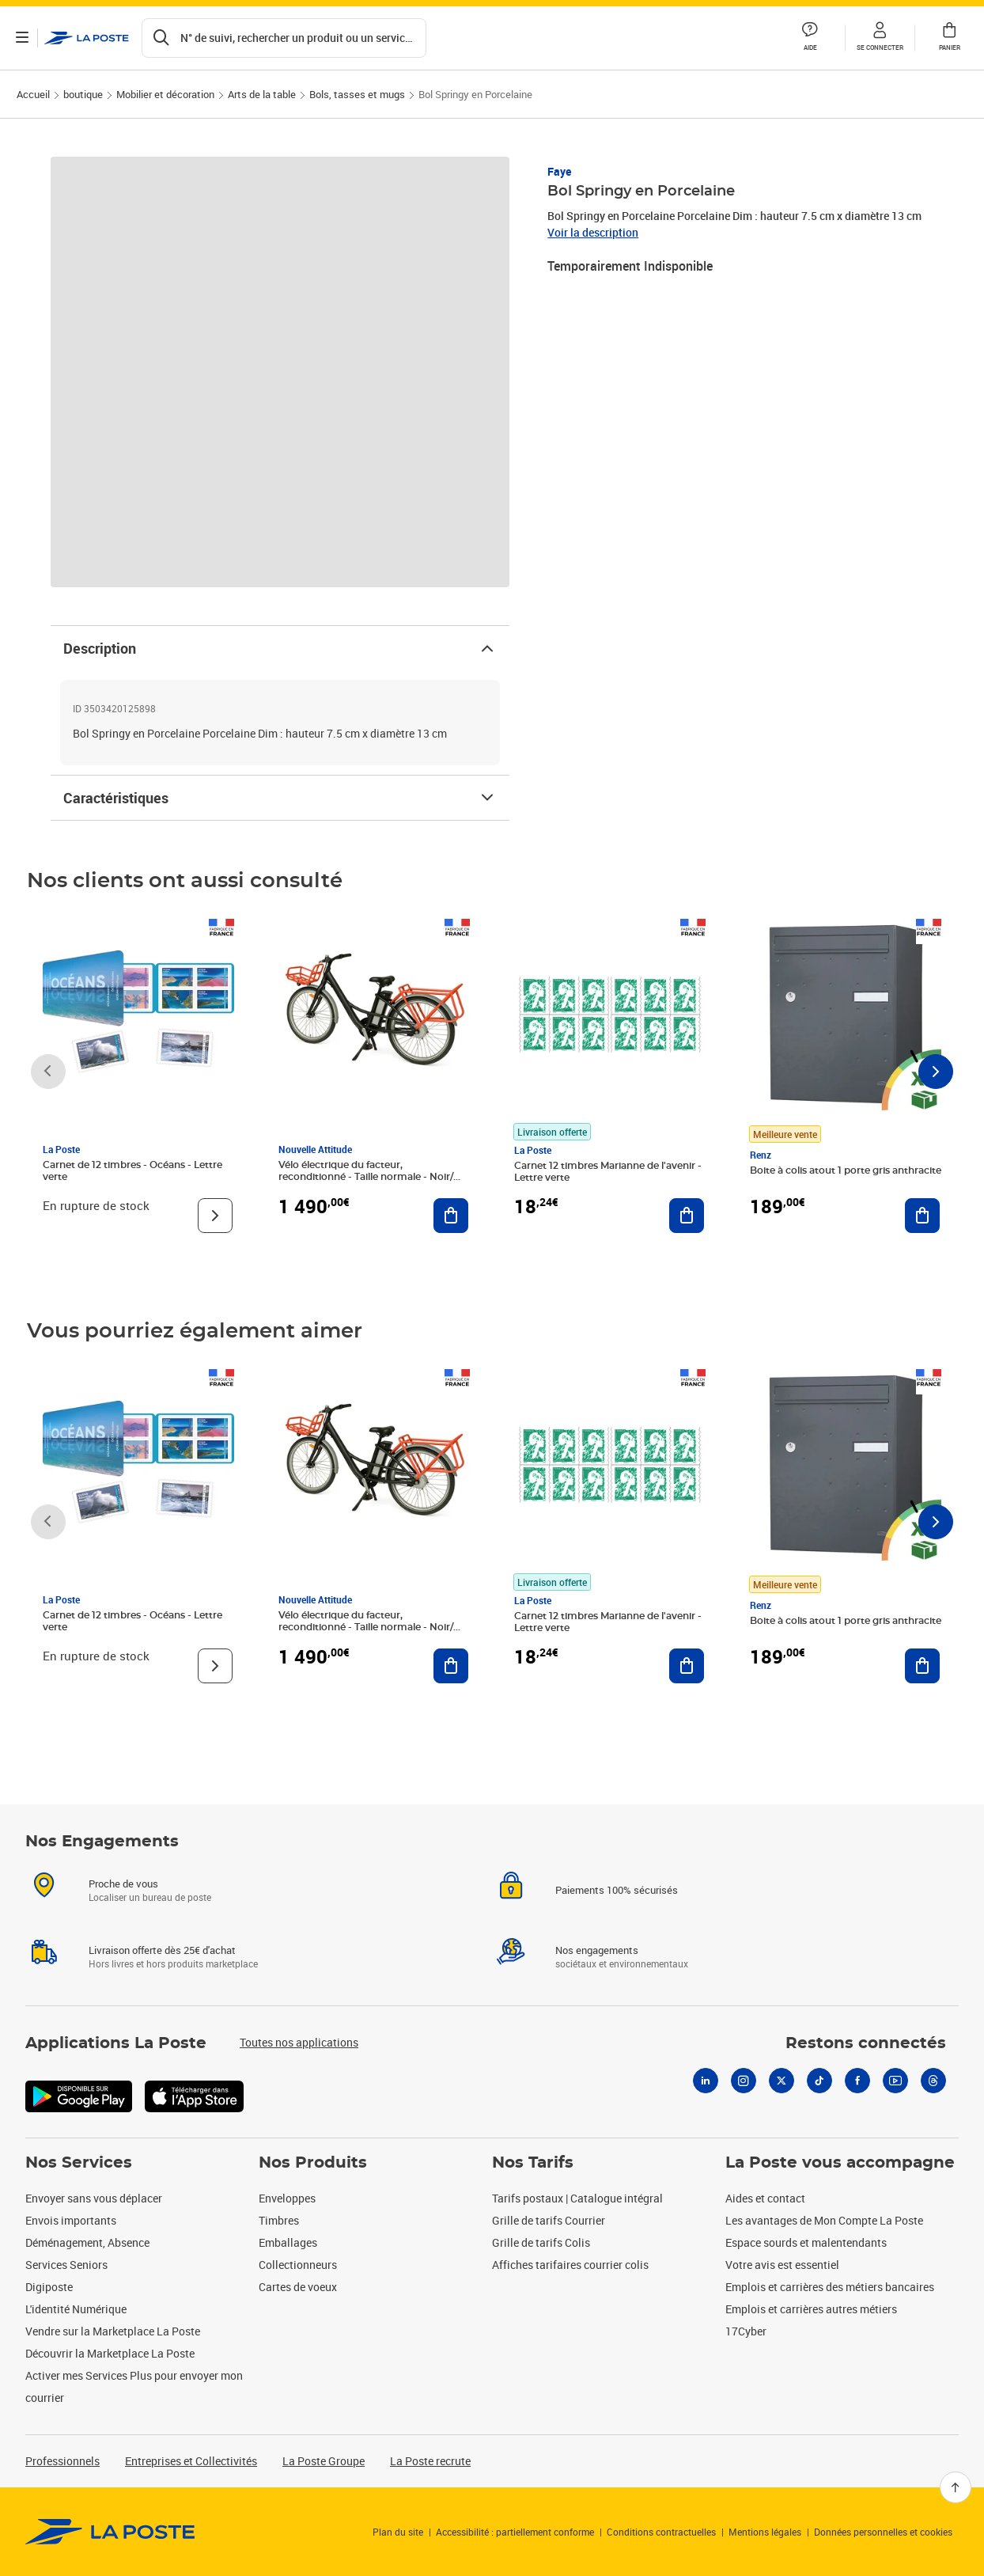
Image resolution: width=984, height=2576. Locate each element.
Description (280, 648)
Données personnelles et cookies (883, 2531)
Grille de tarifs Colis (541, 2242)
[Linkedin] (705, 2099)
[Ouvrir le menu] (22, 38)
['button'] (86, 38)
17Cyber (745, 2331)
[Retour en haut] (955, 2487)
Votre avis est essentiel (782, 2264)
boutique (83, 94)
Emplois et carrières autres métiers (811, 2308)
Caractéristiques (280, 797)
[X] (781, 2099)
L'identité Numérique (76, 2308)
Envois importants (70, 2220)
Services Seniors (66, 2264)
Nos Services (78, 2163)
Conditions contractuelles (661, 2531)
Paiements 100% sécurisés (616, 1909)
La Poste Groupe (323, 2460)
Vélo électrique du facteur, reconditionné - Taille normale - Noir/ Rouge (365, 1176)
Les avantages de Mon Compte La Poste (824, 2220)
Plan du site (398, 2531)
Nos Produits (313, 2163)
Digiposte (49, 2286)
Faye (559, 171)
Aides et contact (765, 2198)
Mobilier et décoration (165, 94)
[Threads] (933, 2099)
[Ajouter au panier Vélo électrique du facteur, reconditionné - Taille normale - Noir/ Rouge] (451, 1216)
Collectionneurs (298, 2264)
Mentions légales (765, 2531)
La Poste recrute (430, 2460)
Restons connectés (865, 2062)
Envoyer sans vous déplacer (93, 2198)
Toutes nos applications (299, 2061)
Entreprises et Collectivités (191, 2460)
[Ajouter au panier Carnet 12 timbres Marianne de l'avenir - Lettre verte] (687, 1216)
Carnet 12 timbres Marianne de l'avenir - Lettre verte (608, 1171)
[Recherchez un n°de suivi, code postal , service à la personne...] (284, 38)
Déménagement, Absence (87, 2242)
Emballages (288, 2242)
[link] (110, 2531)
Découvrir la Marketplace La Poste (110, 2353)
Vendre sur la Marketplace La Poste (112, 2331)
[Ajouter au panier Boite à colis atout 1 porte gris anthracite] (922, 1216)
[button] (879, 38)
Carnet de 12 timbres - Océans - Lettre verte (132, 1171)
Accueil (33, 94)
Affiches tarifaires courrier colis (570, 2264)
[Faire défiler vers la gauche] (48, 1072)
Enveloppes (287, 2198)
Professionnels (62, 2460)
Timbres (279, 2220)
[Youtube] (895, 2099)
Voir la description (592, 232)
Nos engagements (596, 1969)
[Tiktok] (819, 2099)
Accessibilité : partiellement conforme (515, 2531)
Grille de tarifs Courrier (548, 2220)
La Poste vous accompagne (840, 2163)
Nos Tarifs (532, 2163)
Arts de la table (262, 94)
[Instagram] (743, 2099)
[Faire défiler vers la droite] (936, 1072)
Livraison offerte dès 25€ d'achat (162, 1969)
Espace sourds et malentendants (806, 2242)
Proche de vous (123, 1902)
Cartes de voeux (298, 2286)
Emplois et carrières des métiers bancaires (829, 2286)
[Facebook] (857, 2099)
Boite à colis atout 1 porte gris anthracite (845, 1170)
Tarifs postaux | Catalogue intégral (577, 2198)
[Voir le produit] (215, 1216)
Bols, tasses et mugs (357, 94)
